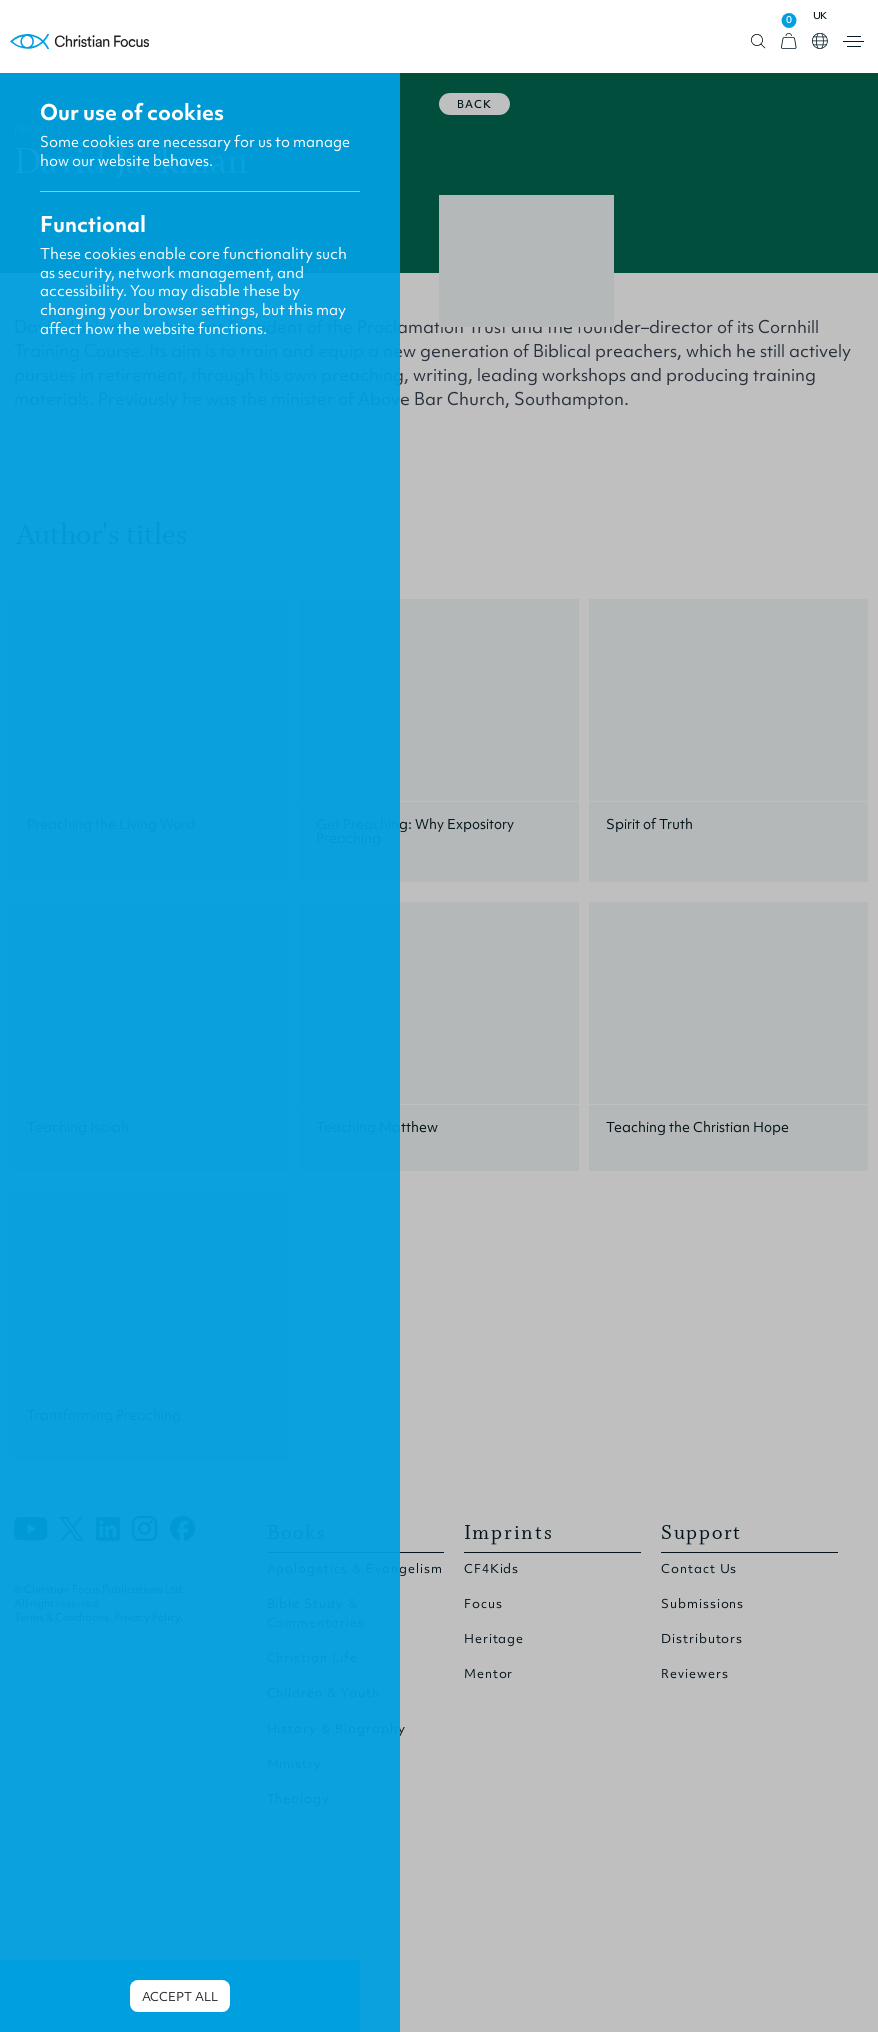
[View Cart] (789, 41)
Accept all (180, 1996)
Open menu (853, 41)
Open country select (820, 41)
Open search (758, 41)
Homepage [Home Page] (80, 41)
